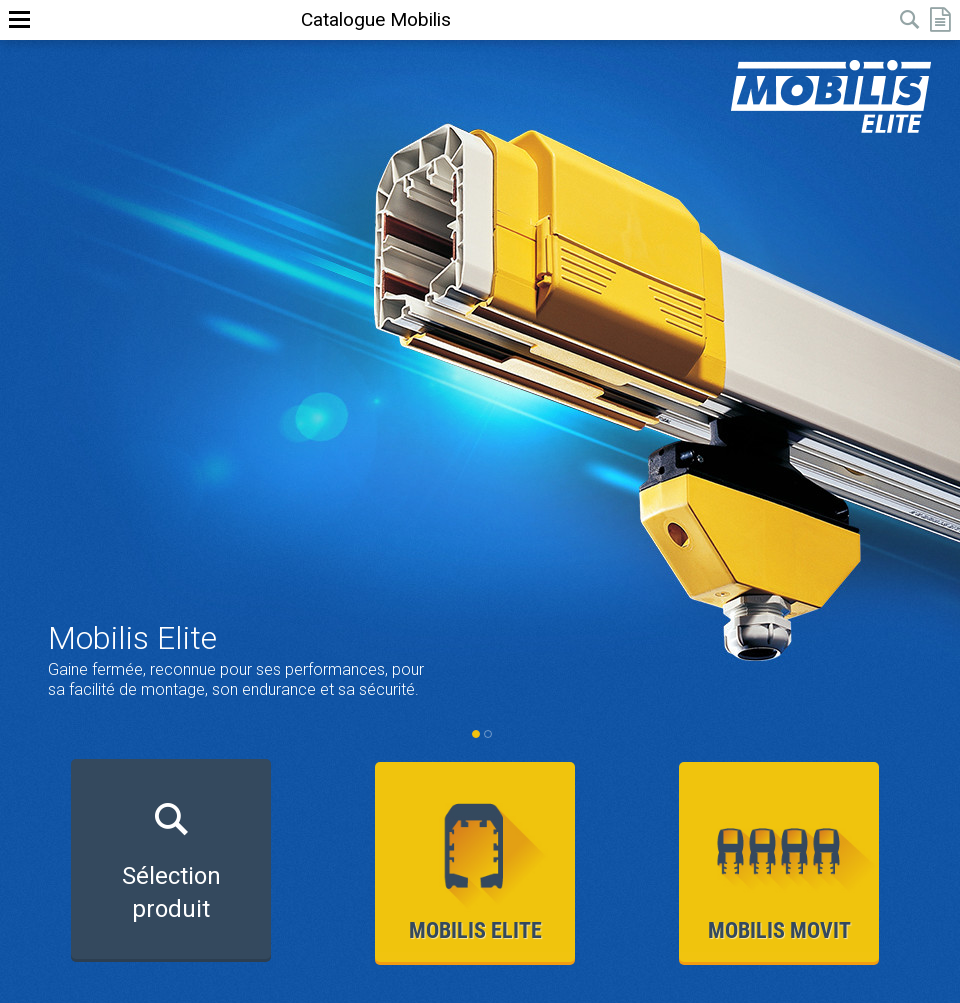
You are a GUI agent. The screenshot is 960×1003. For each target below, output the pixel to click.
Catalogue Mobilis (376, 19)
